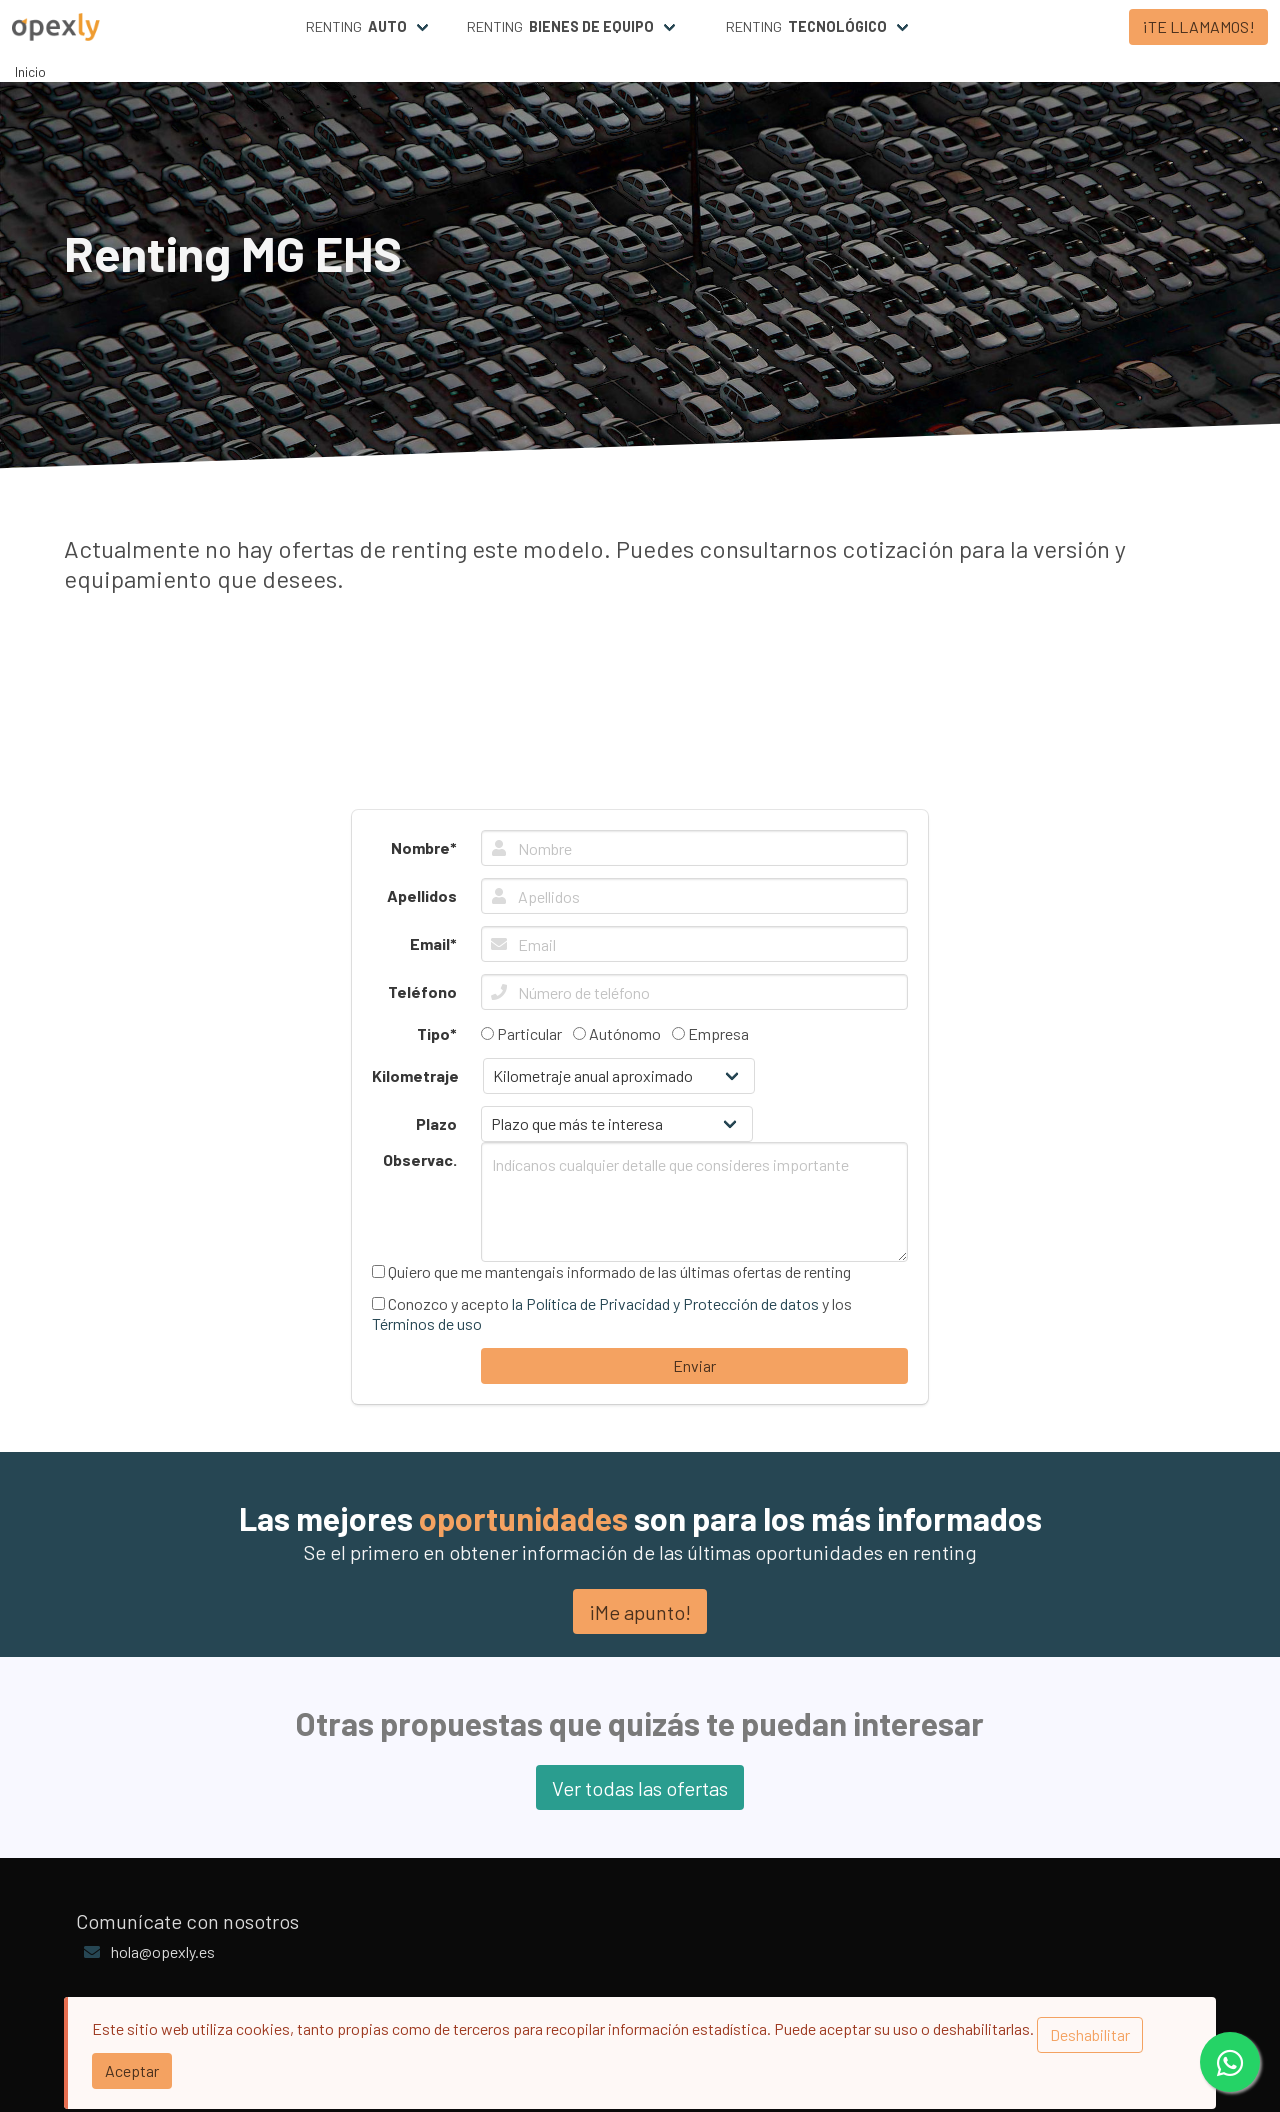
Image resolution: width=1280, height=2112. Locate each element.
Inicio (30, 71)
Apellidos (422, 895)
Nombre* (424, 847)
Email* (433, 943)
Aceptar (132, 2070)
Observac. (420, 1159)
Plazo (436, 1123)
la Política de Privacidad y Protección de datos (665, 1303)
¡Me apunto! (640, 1612)
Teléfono (422, 991)
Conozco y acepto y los (612, 1313)
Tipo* (437, 1033)
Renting (356, 27)
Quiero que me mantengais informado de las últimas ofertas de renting (611, 1271)
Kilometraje (415, 1075)
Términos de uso (427, 1323)
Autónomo (617, 1033)
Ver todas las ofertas (640, 1788)
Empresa (710, 1033)
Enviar (694, 1365)
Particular (521, 1033)
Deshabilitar (1090, 2034)
